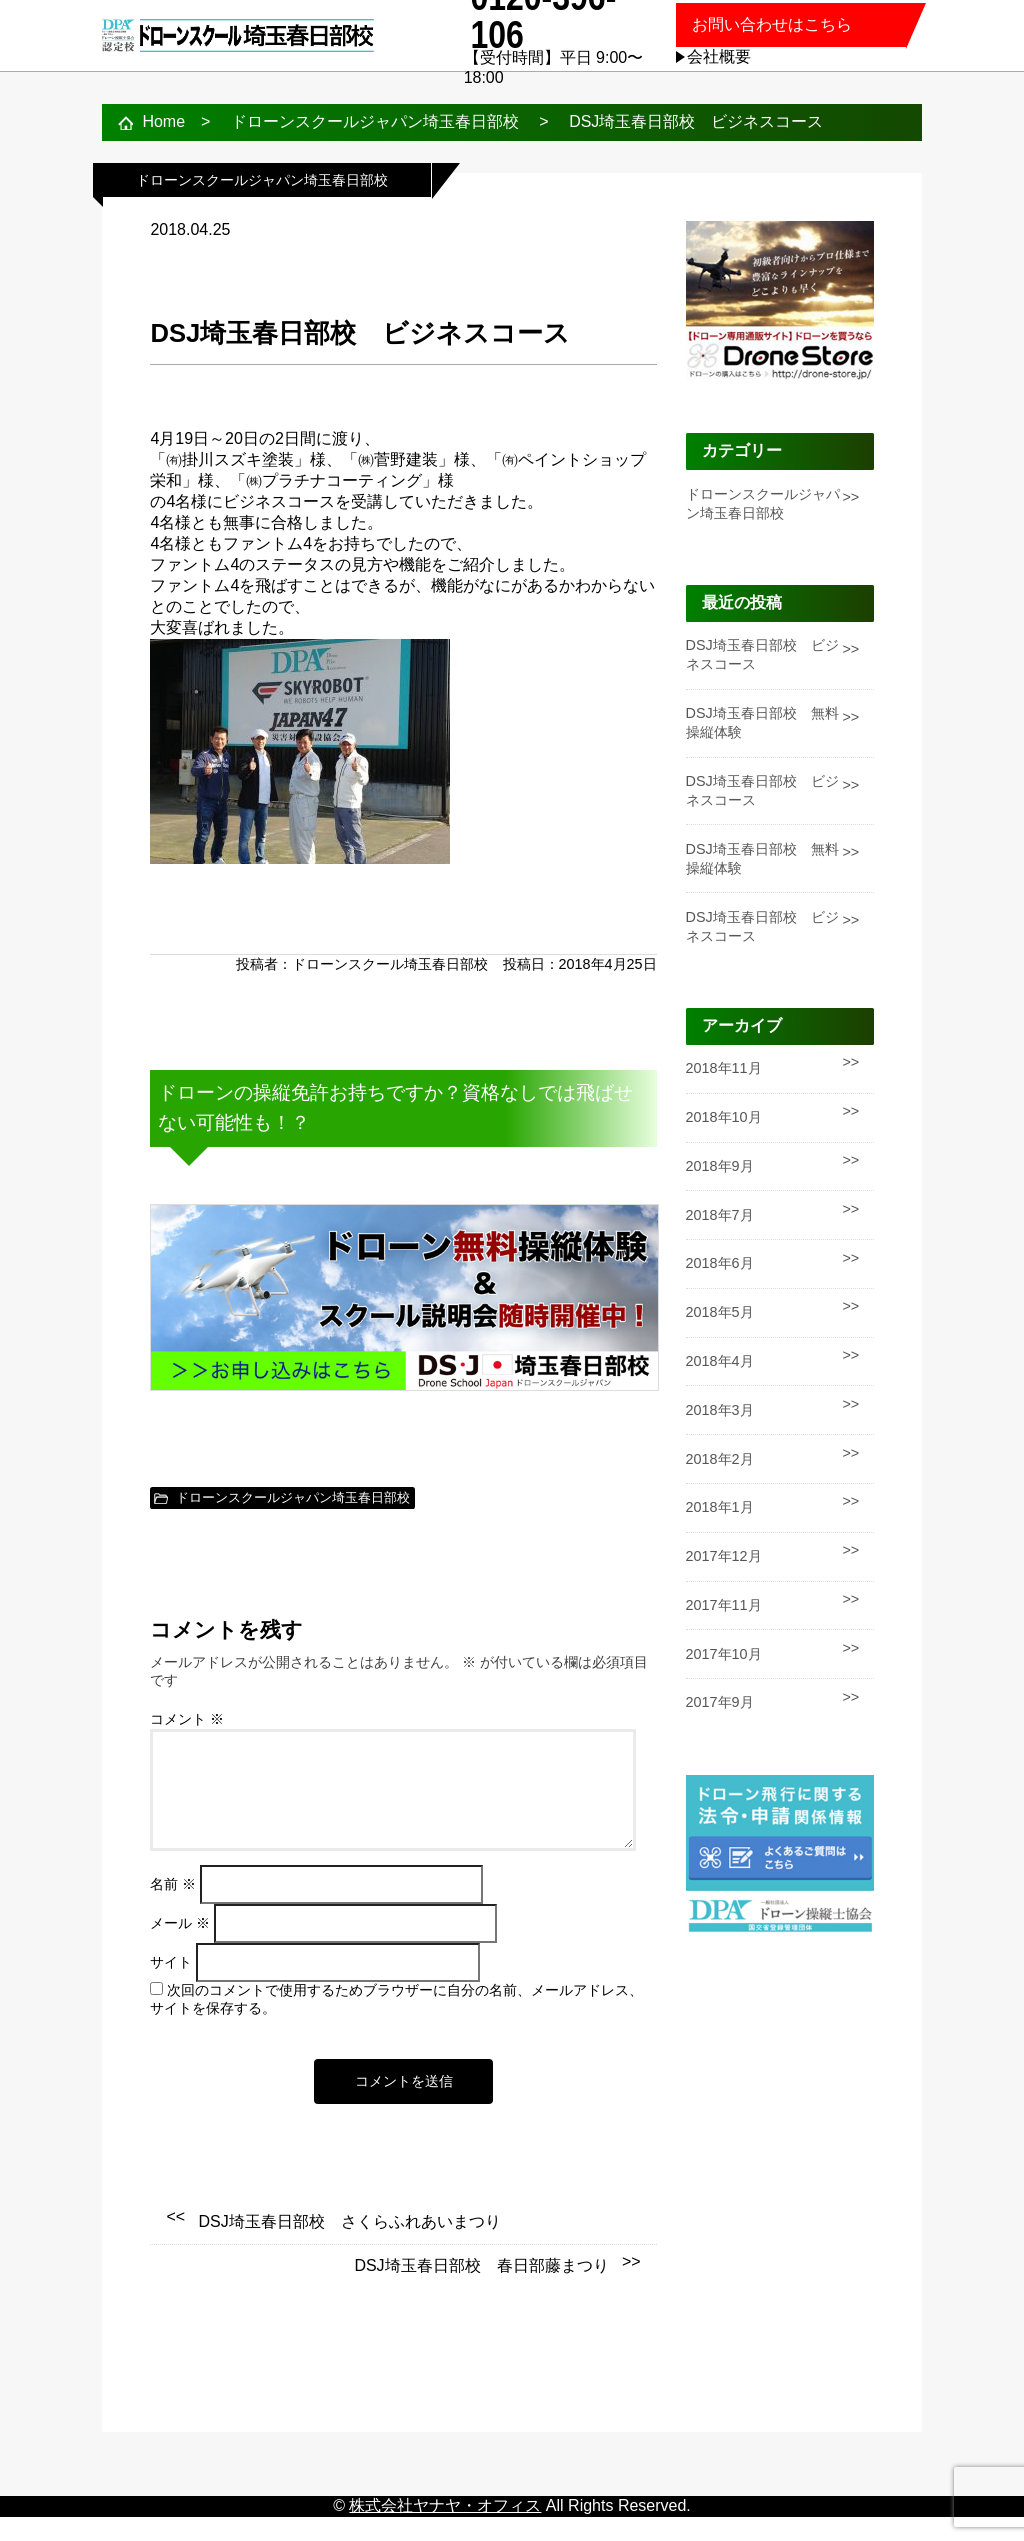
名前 (173, 1908)
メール (180, 1947)
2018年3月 (720, 1410)
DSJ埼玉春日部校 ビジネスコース (762, 654)
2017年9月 (720, 1702)
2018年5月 (720, 1312)
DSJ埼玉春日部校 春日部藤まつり (481, 2289)
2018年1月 (720, 1507)
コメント (187, 1719)
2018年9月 (720, 1166)
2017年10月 (724, 1654)
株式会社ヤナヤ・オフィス (445, 2529)
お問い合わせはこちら (772, 24)
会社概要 (719, 56)
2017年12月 (724, 1556)
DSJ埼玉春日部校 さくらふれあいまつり (349, 2245)
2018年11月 (724, 1068)
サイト (171, 1986)
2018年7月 (720, 1215)
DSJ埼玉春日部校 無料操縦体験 (762, 722)
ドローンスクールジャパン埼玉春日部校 (293, 1497)
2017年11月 (724, 1605)
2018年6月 (720, 1263)
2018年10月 (724, 1117)
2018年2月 (720, 1459)
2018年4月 (720, 1361)
